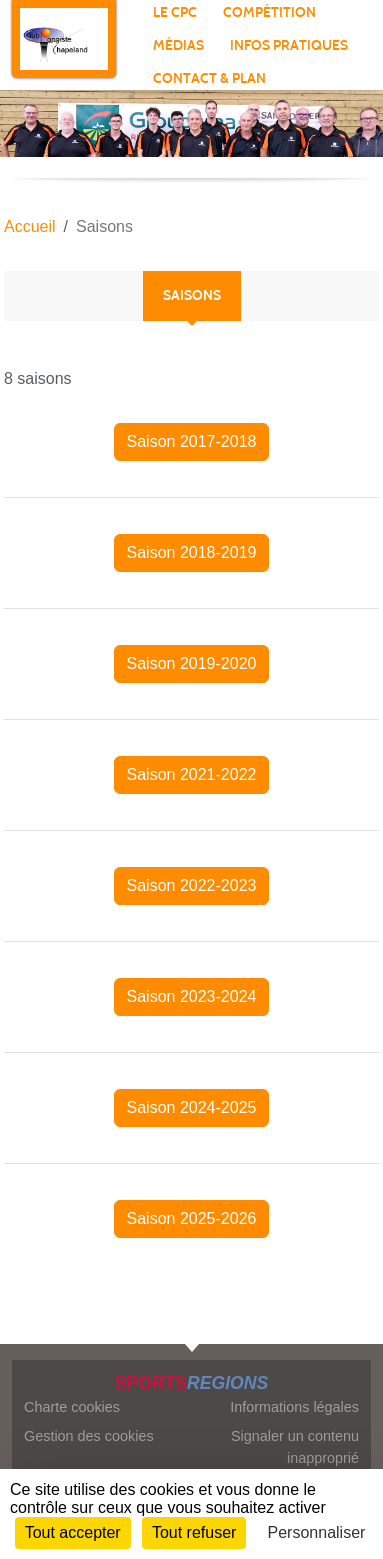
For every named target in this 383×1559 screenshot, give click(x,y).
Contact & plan (209, 78)
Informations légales (294, 1407)
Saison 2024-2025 (192, 1107)
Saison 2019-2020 (192, 663)
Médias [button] (178, 45)
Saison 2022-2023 (192, 885)
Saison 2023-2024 (192, 996)
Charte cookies (72, 1407)
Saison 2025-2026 (192, 1218)
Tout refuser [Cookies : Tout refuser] (194, 1532)
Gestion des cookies (89, 1436)
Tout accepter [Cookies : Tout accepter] (73, 1532)
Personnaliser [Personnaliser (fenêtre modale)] (317, 1532)
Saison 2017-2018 (192, 441)
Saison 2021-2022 (192, 774)
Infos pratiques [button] (289, 45)
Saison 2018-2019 (192, 552)
